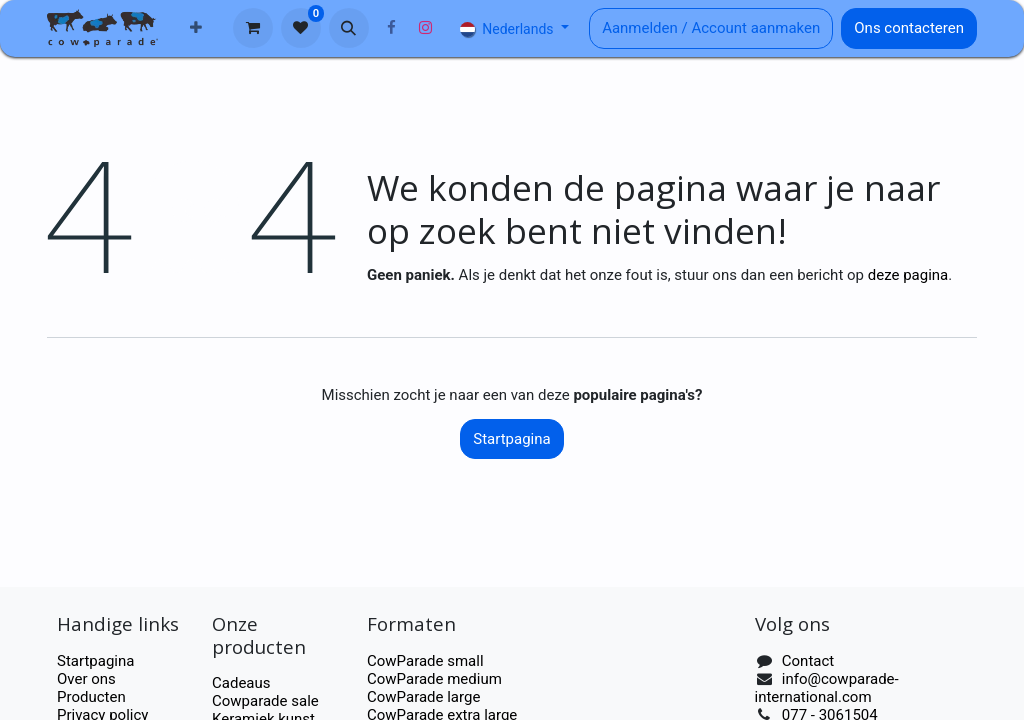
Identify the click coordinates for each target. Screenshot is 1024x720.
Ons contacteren (909, 28)
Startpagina (511, 439)
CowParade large (425, 697)
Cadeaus (241, 683)
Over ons (86, 679)
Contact (808, 661)
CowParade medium (434, 679)
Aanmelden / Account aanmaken (711, 28)
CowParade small (425, 661)
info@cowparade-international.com (827, 688)
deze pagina (908, 275)
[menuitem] (196, 28)
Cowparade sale (265, 701)
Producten (91, 697)
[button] (349, 28)
